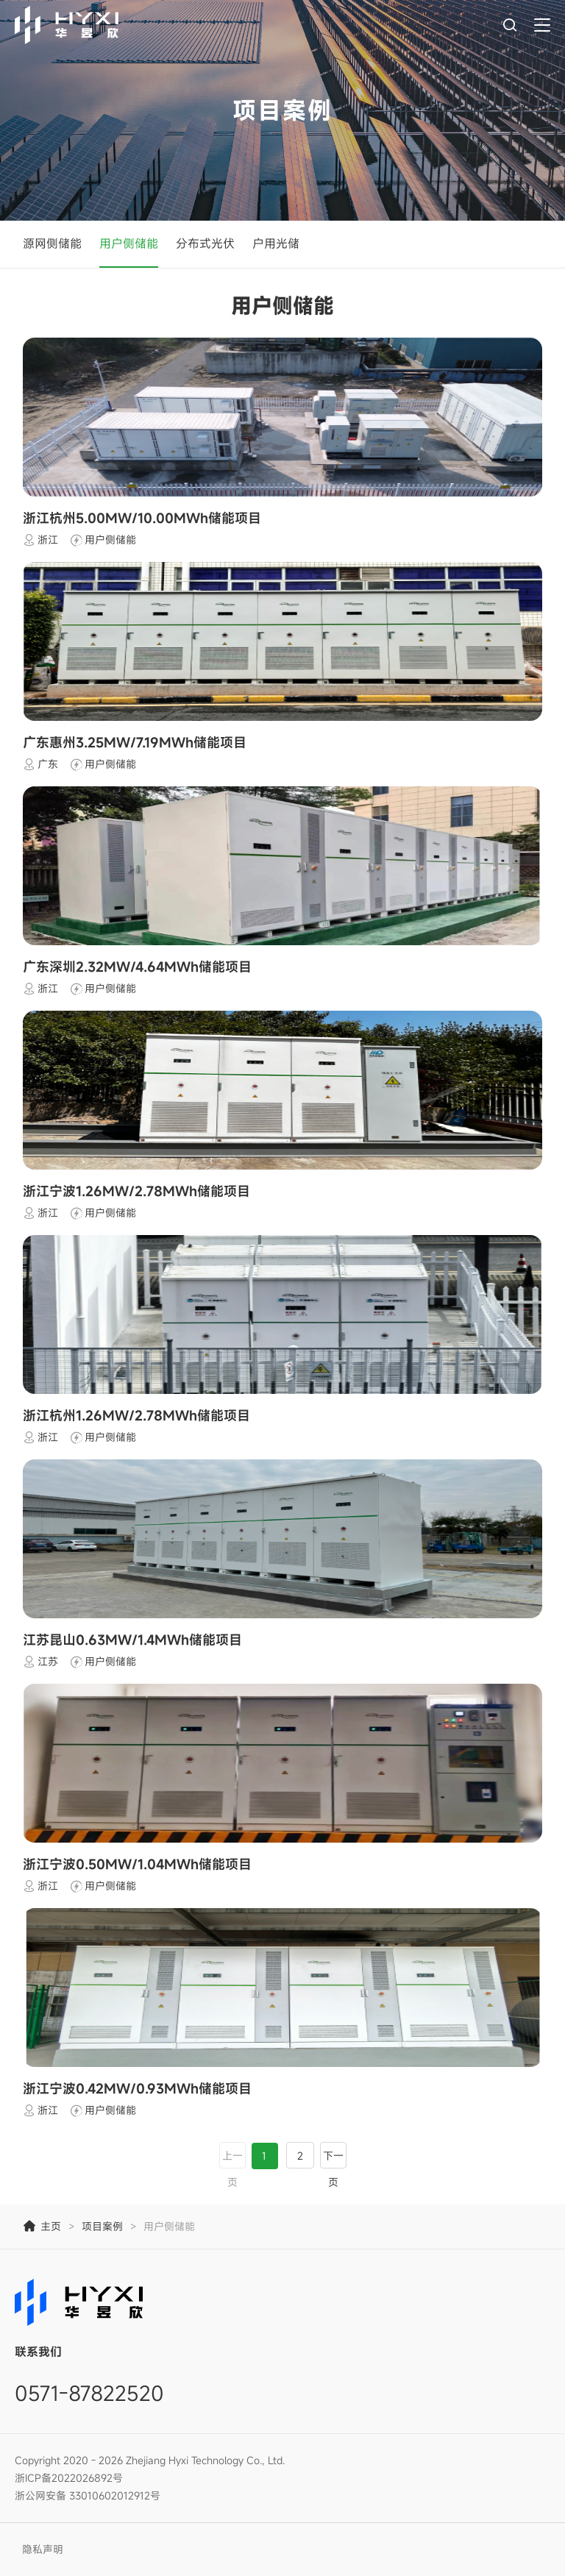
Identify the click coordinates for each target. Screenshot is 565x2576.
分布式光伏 (205, 243)
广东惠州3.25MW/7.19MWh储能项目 (134, 742)
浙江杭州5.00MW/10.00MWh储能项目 (142, 518)
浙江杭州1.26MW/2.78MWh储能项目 (136, 1415)
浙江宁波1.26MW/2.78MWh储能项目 (136, 1191)
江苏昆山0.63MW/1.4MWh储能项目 (132, 1639)
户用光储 (275, 243)
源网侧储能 (52, 243)
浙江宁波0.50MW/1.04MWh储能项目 (137, 1864)
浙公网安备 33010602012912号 (87, 2495)
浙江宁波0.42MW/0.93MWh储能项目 (137, 2088)
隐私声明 (42, 2549)
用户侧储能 (128, 243)
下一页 (333, 2169)
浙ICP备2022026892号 (69, 2478)
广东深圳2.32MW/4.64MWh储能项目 (137, 966)
